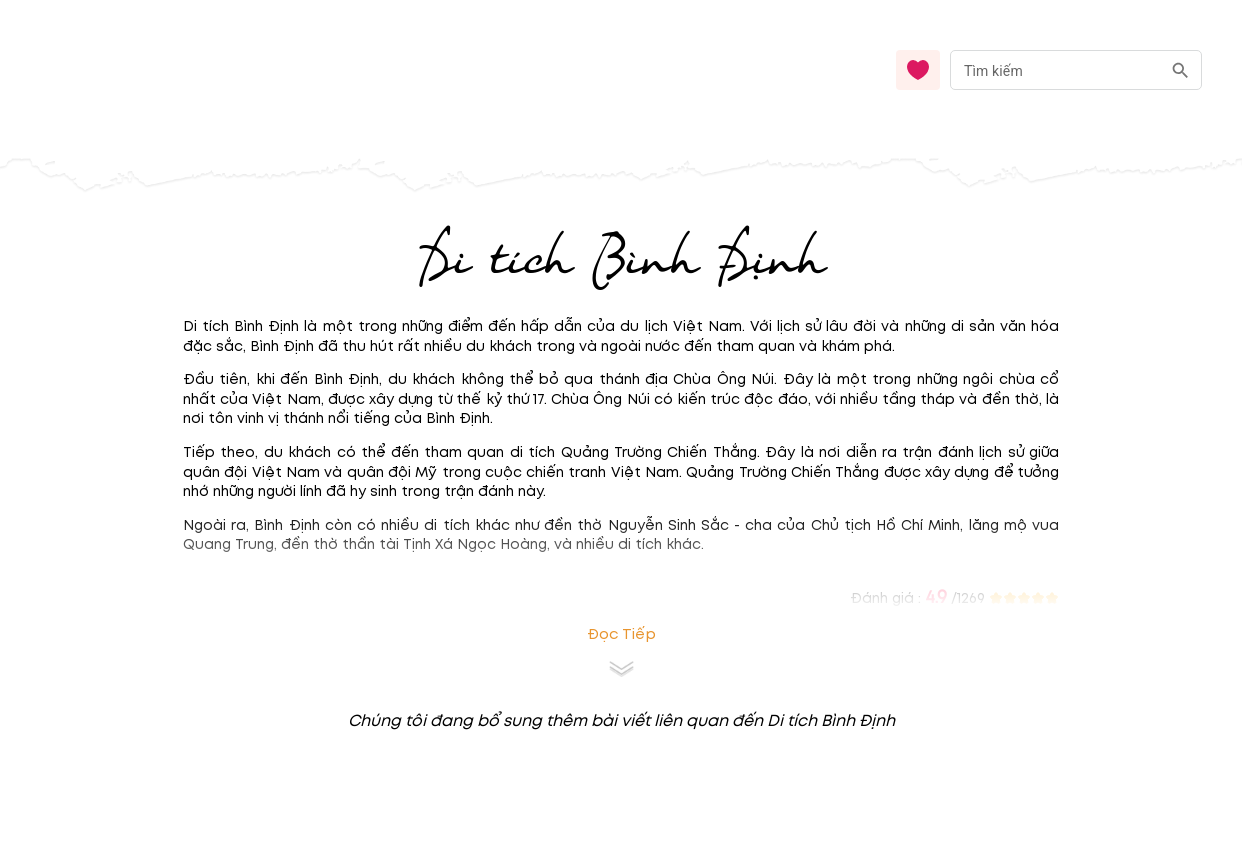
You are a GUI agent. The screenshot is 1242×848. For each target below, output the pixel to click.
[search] (1180, 70)
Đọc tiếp (621, 634)
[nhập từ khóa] (1055, 69)
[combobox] (1076, 70)
